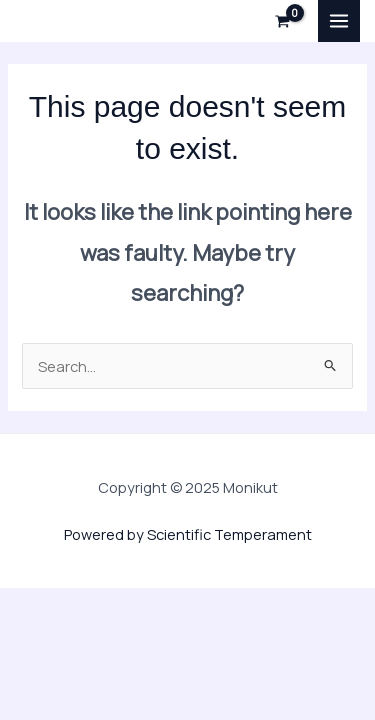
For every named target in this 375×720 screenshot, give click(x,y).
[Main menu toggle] (339, 21)
